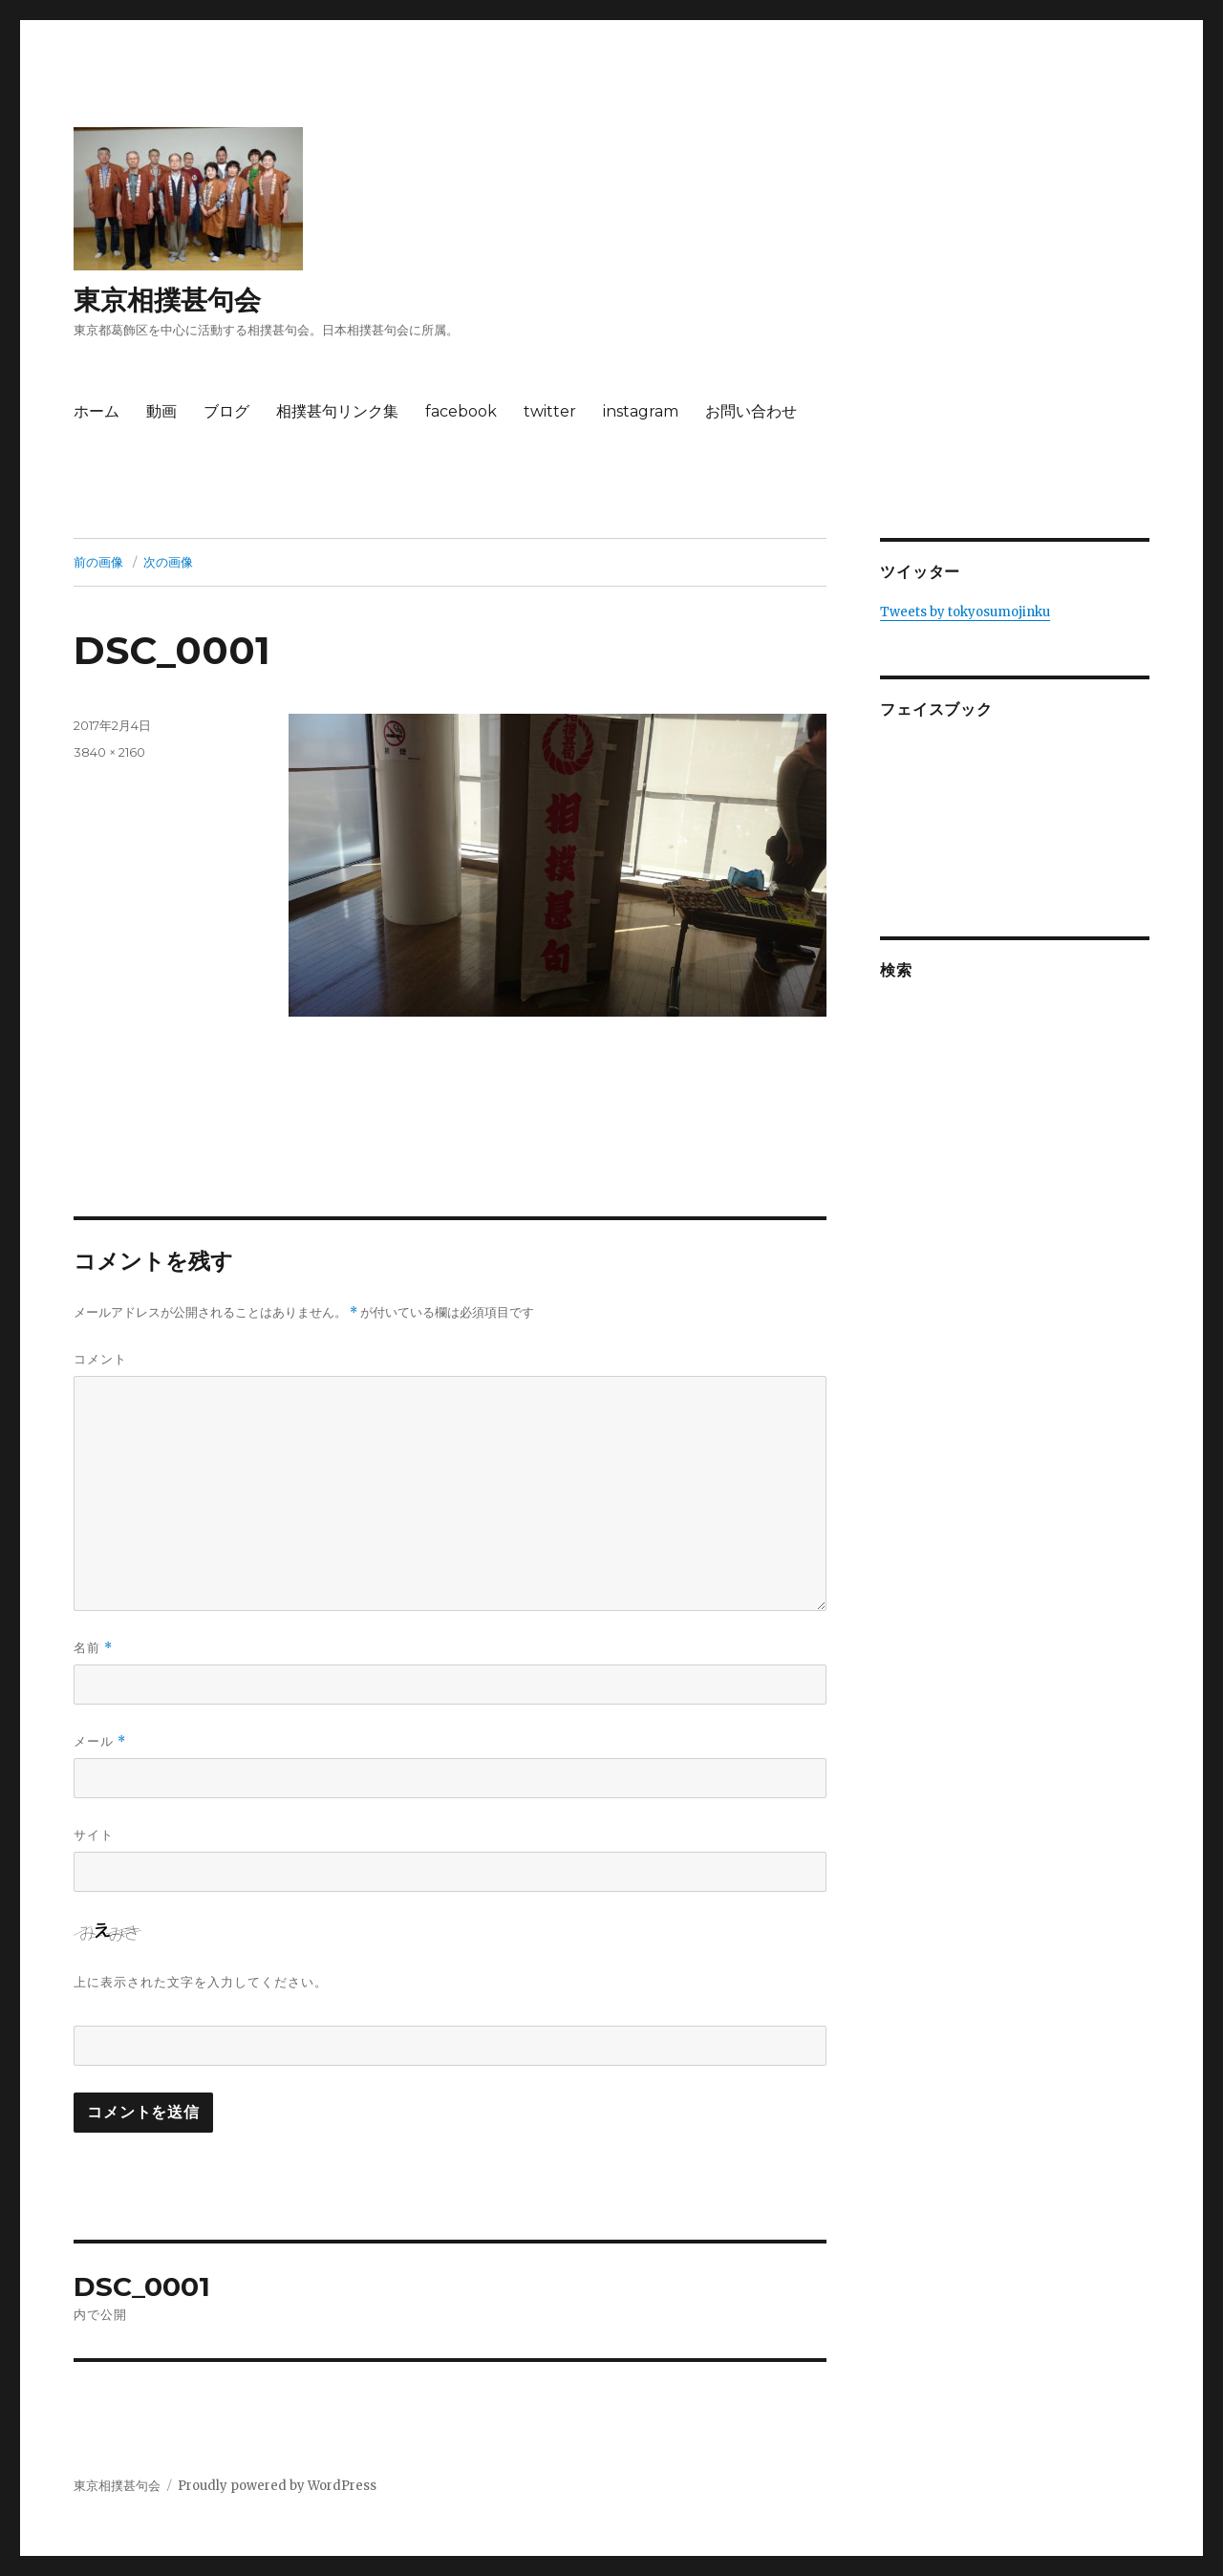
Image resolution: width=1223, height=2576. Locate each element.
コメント (100, 1358)
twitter (550, 411)
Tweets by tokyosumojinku (965, 612)
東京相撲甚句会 (167, 300)
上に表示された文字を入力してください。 (201, 1981)
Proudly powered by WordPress (277, 2486)
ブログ (226, 411)
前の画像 (98, 561)
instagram (640, 411)
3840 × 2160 (109, 752)
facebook (461, 411)
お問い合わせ (751, 411)
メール (100, 1741)
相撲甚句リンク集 (337, 411)
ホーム (96, 411)
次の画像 (168, 561)
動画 (161, 411)
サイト (94, 1834)
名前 (93, 1648)
